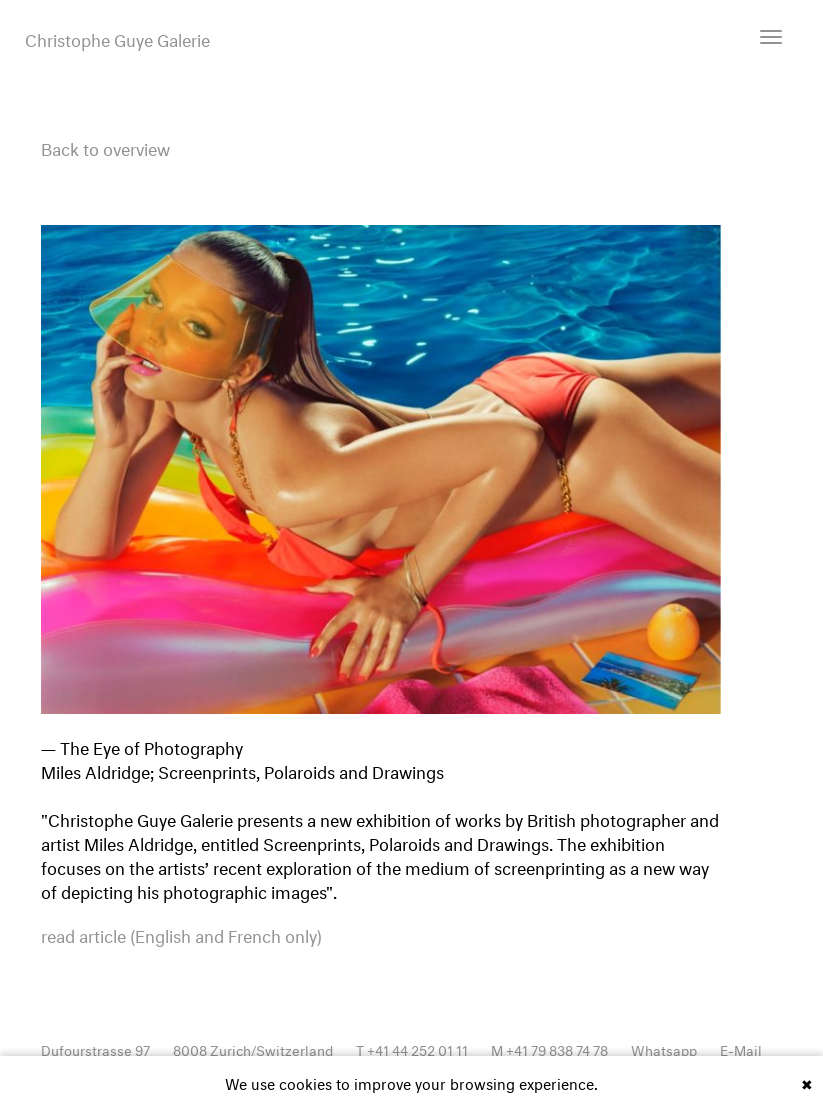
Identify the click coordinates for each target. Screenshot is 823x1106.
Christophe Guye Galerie (117, 38)
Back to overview (105, 146)
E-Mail (741, 1048)
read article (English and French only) (181, 934)
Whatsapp (664, 1048)
